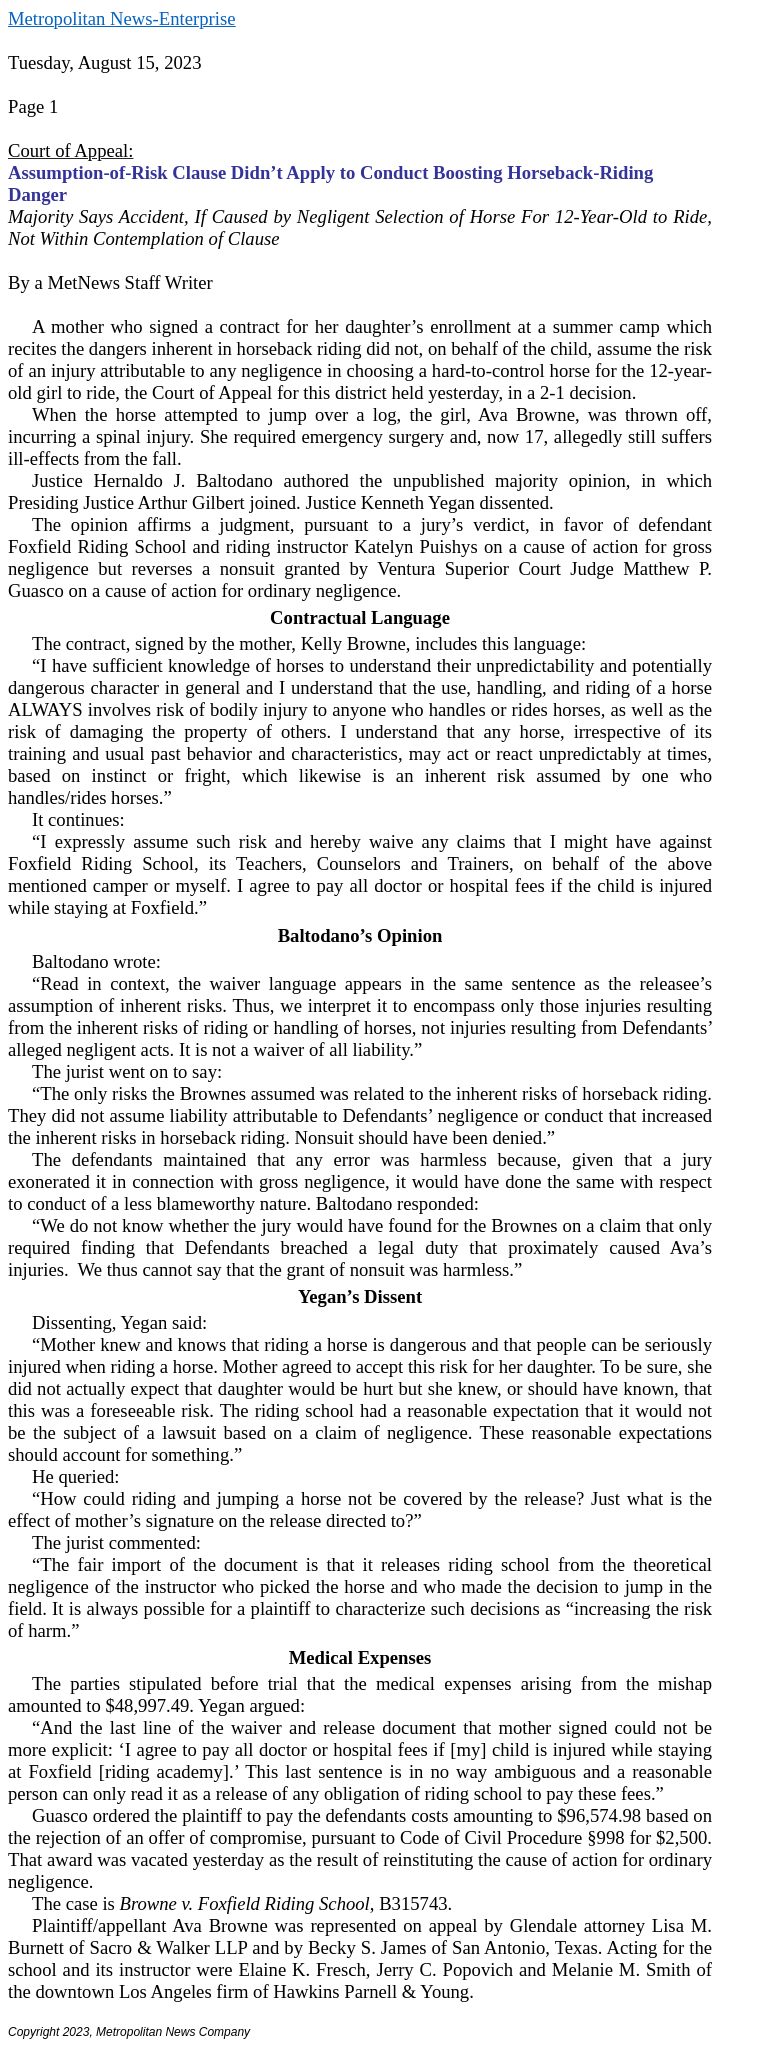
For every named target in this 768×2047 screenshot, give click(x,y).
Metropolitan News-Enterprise (121, 18)
